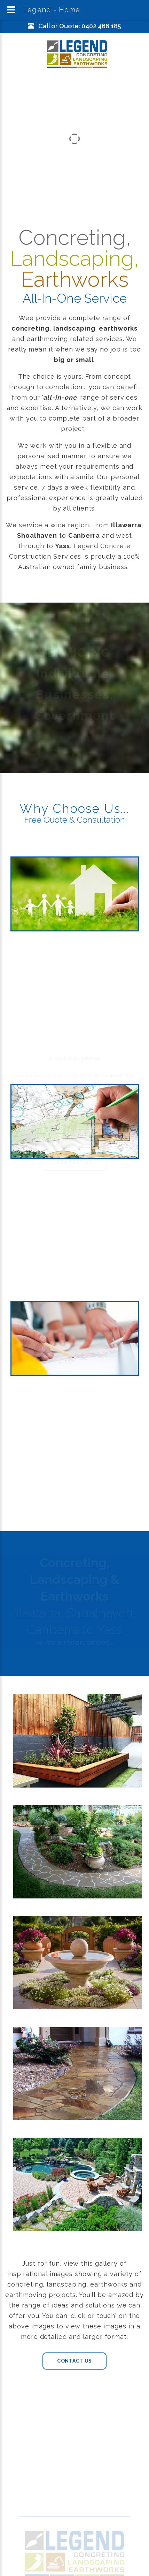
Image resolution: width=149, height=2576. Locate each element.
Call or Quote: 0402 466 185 (79, 26)
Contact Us (74, 2361)
